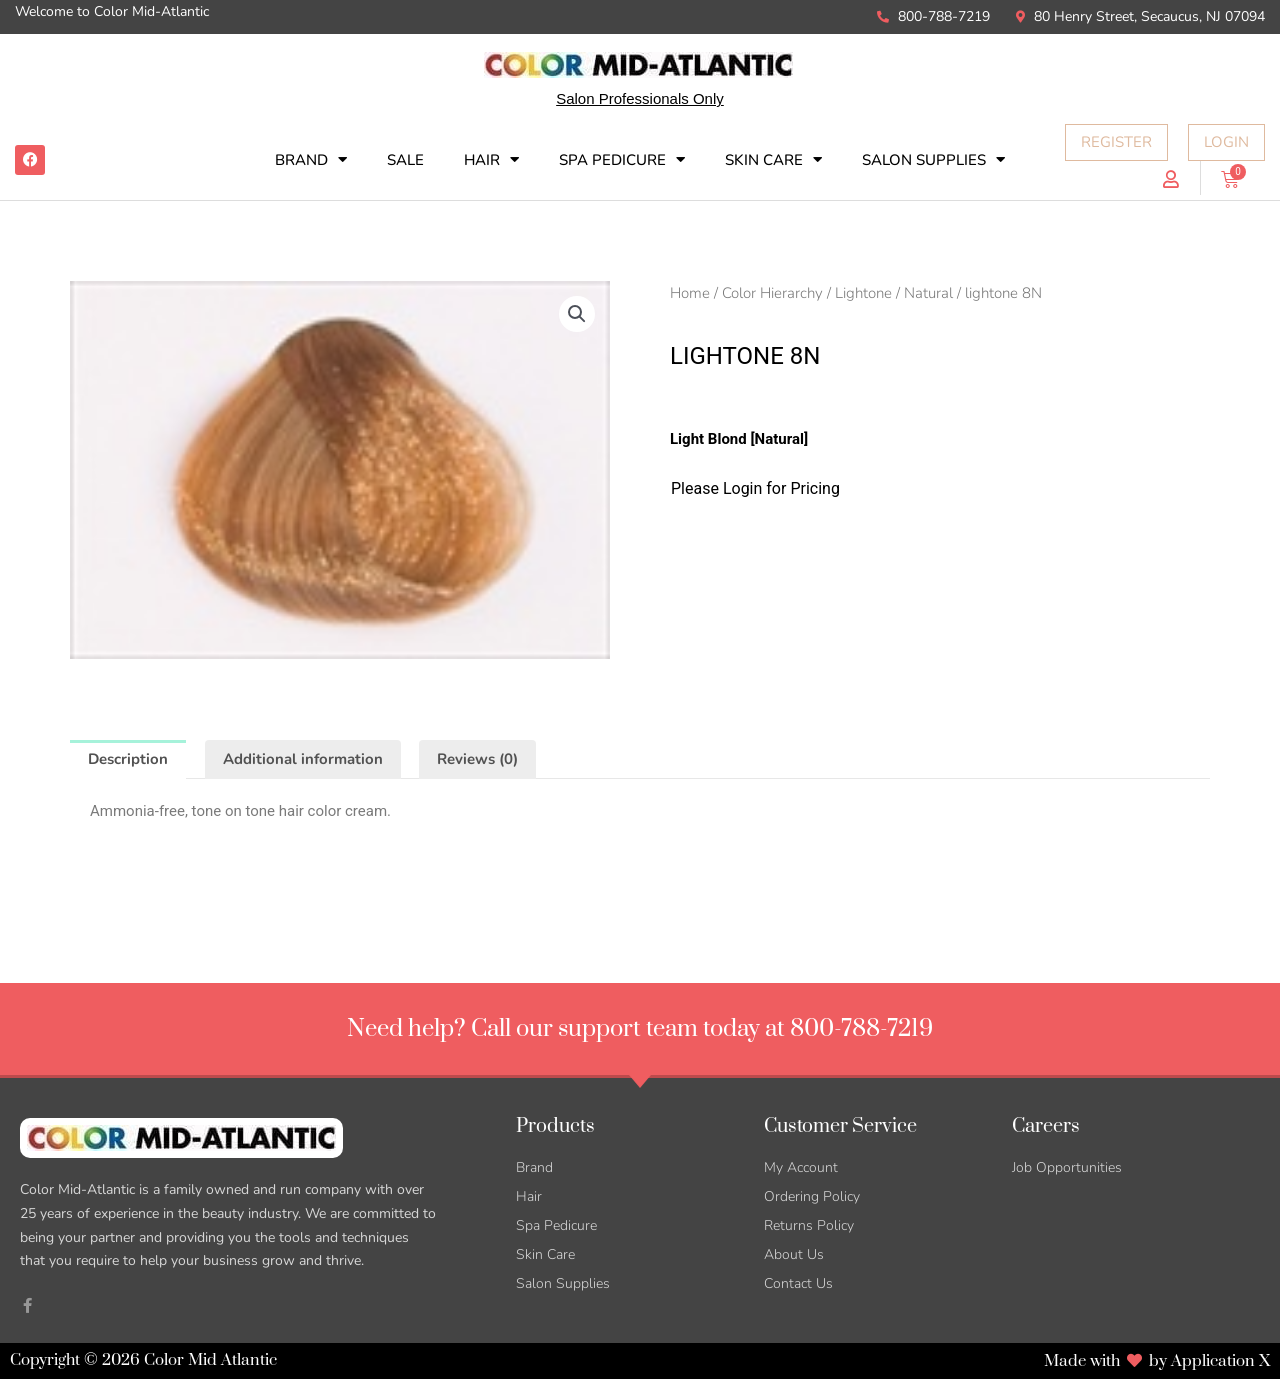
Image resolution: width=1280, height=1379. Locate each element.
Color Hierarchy (772, 293)
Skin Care (773, 159)
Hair (491, 159)
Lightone (863, 293)
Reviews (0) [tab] (477, 759)
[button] (577, 314)
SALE (405, 160)
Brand (311, 159)
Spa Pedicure (622, 159)
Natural (928, 293)
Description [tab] (128, 759)
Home (690, 293)
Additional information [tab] (303, 759)
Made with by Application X (1157, 1361)
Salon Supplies (933, 159)
